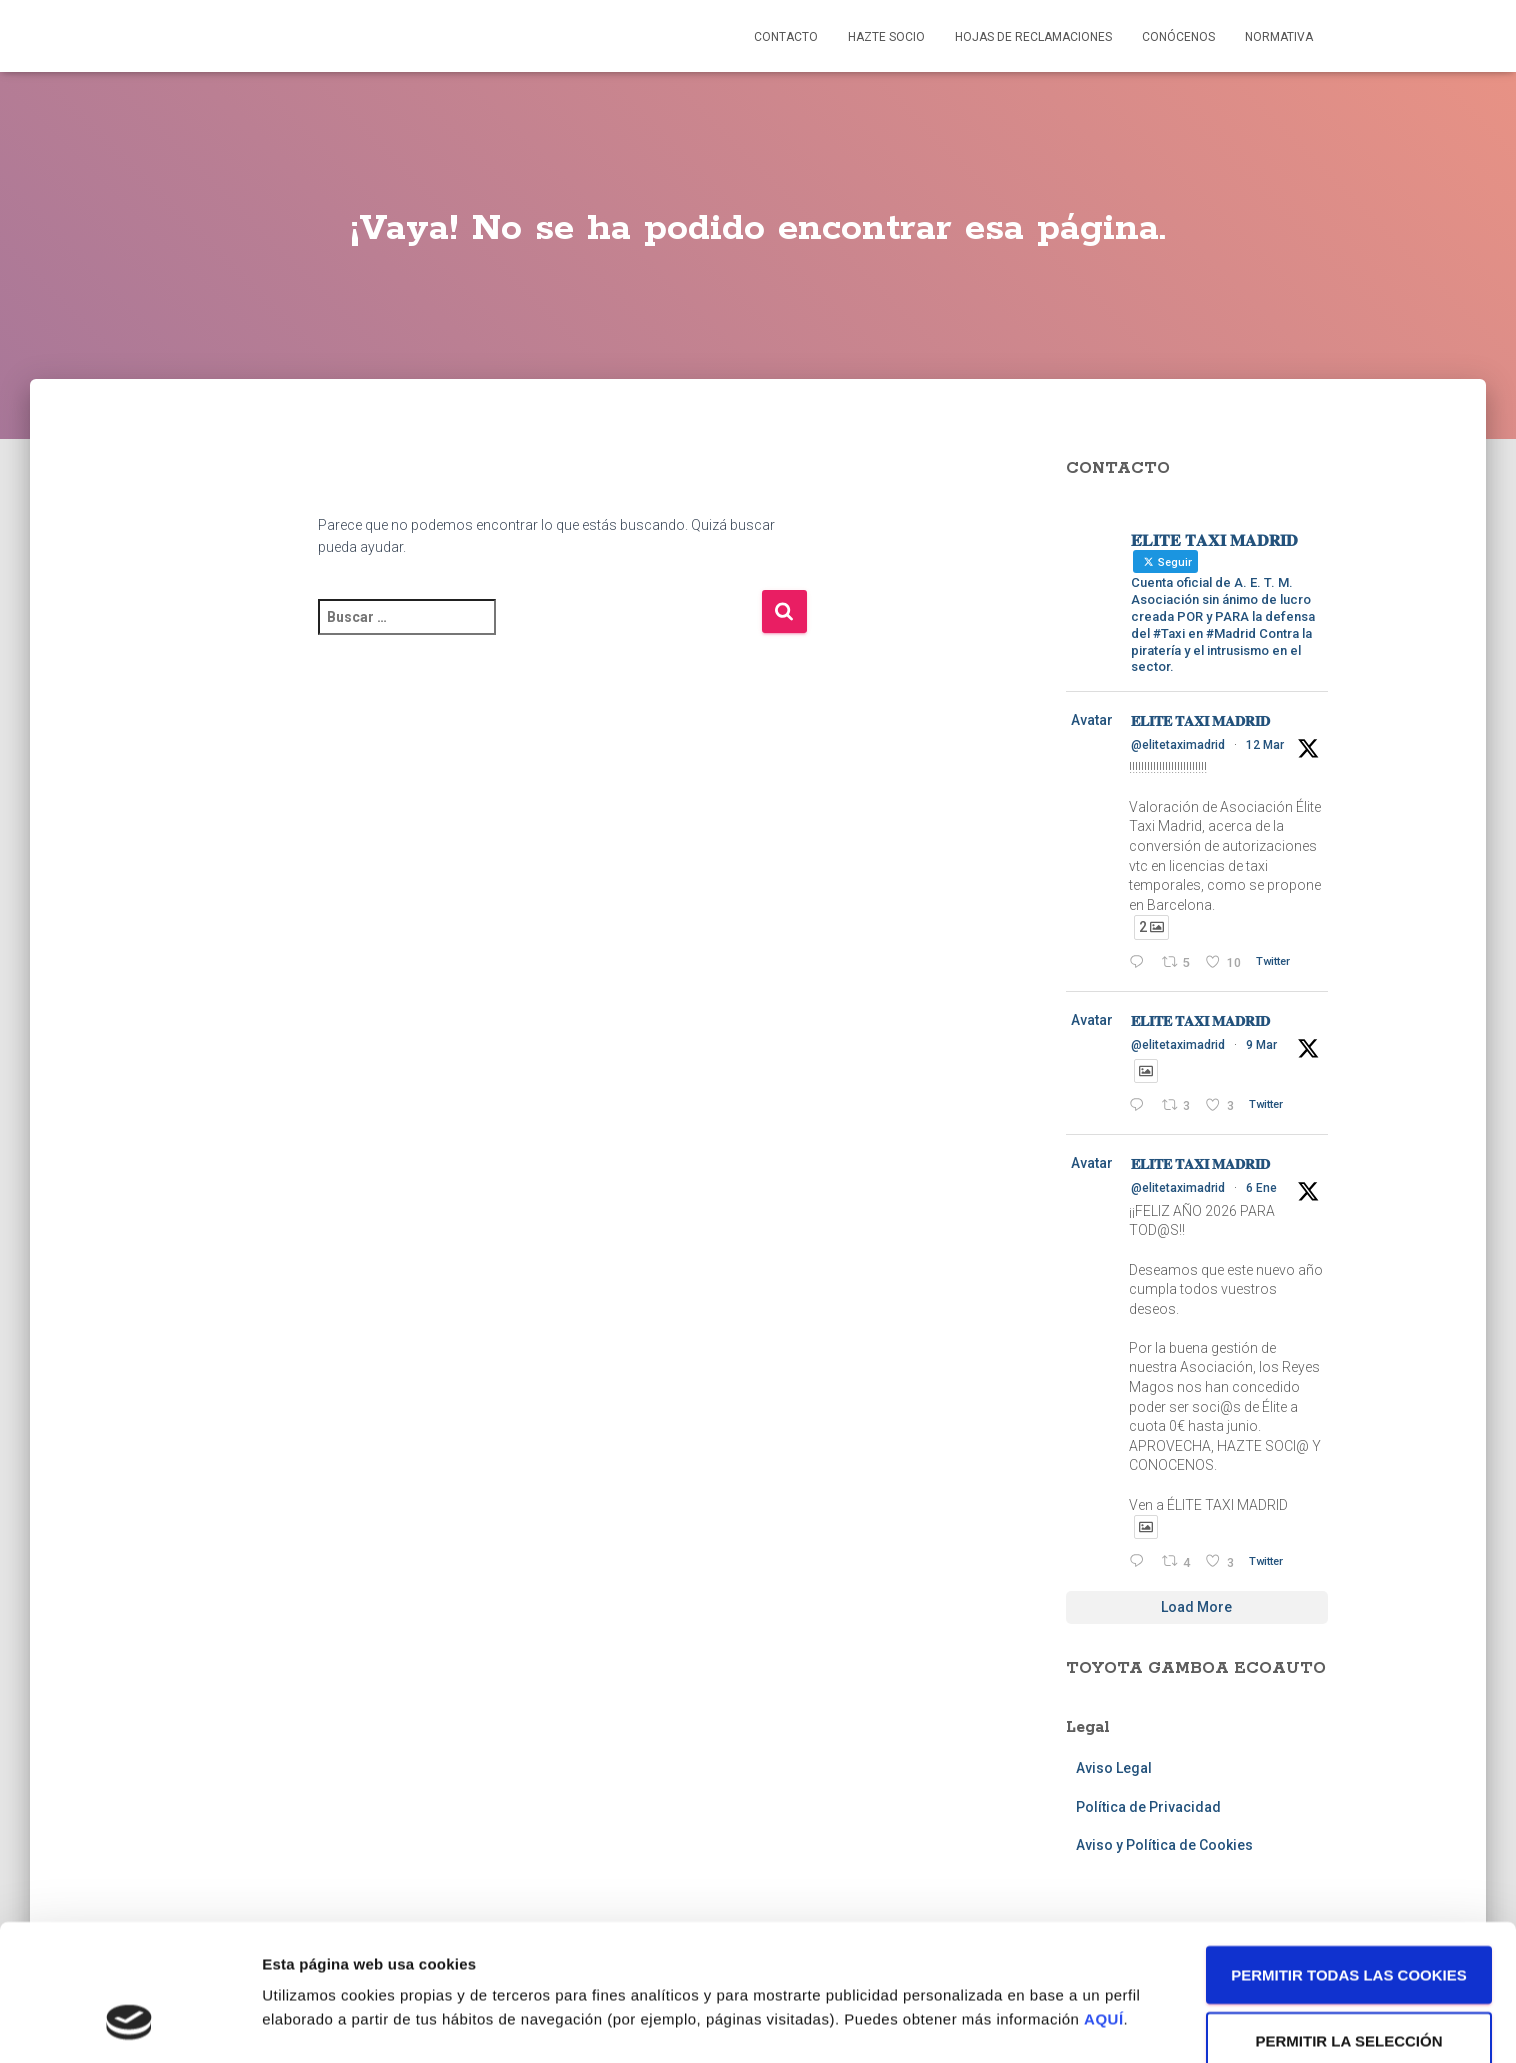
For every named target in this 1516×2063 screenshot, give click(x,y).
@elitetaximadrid (1178, 745)
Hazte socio (886, 37)
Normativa (1279, 37)
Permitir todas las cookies (1349, 1854)
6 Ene (1261, 1188)
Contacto (786, 37)
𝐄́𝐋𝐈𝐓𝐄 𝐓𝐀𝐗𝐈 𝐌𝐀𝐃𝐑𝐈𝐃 (1200, 721)
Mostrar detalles (1074, 1963)
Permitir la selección (1349, 1920)
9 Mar (1261, 1045)
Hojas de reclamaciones (1033, 37)
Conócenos (1178, 37)
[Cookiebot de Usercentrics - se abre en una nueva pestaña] (129, 2024)
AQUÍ (1104, 1898)
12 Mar (1265, 745)
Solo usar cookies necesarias (1349, 1997)
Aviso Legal (1114, 1768)
